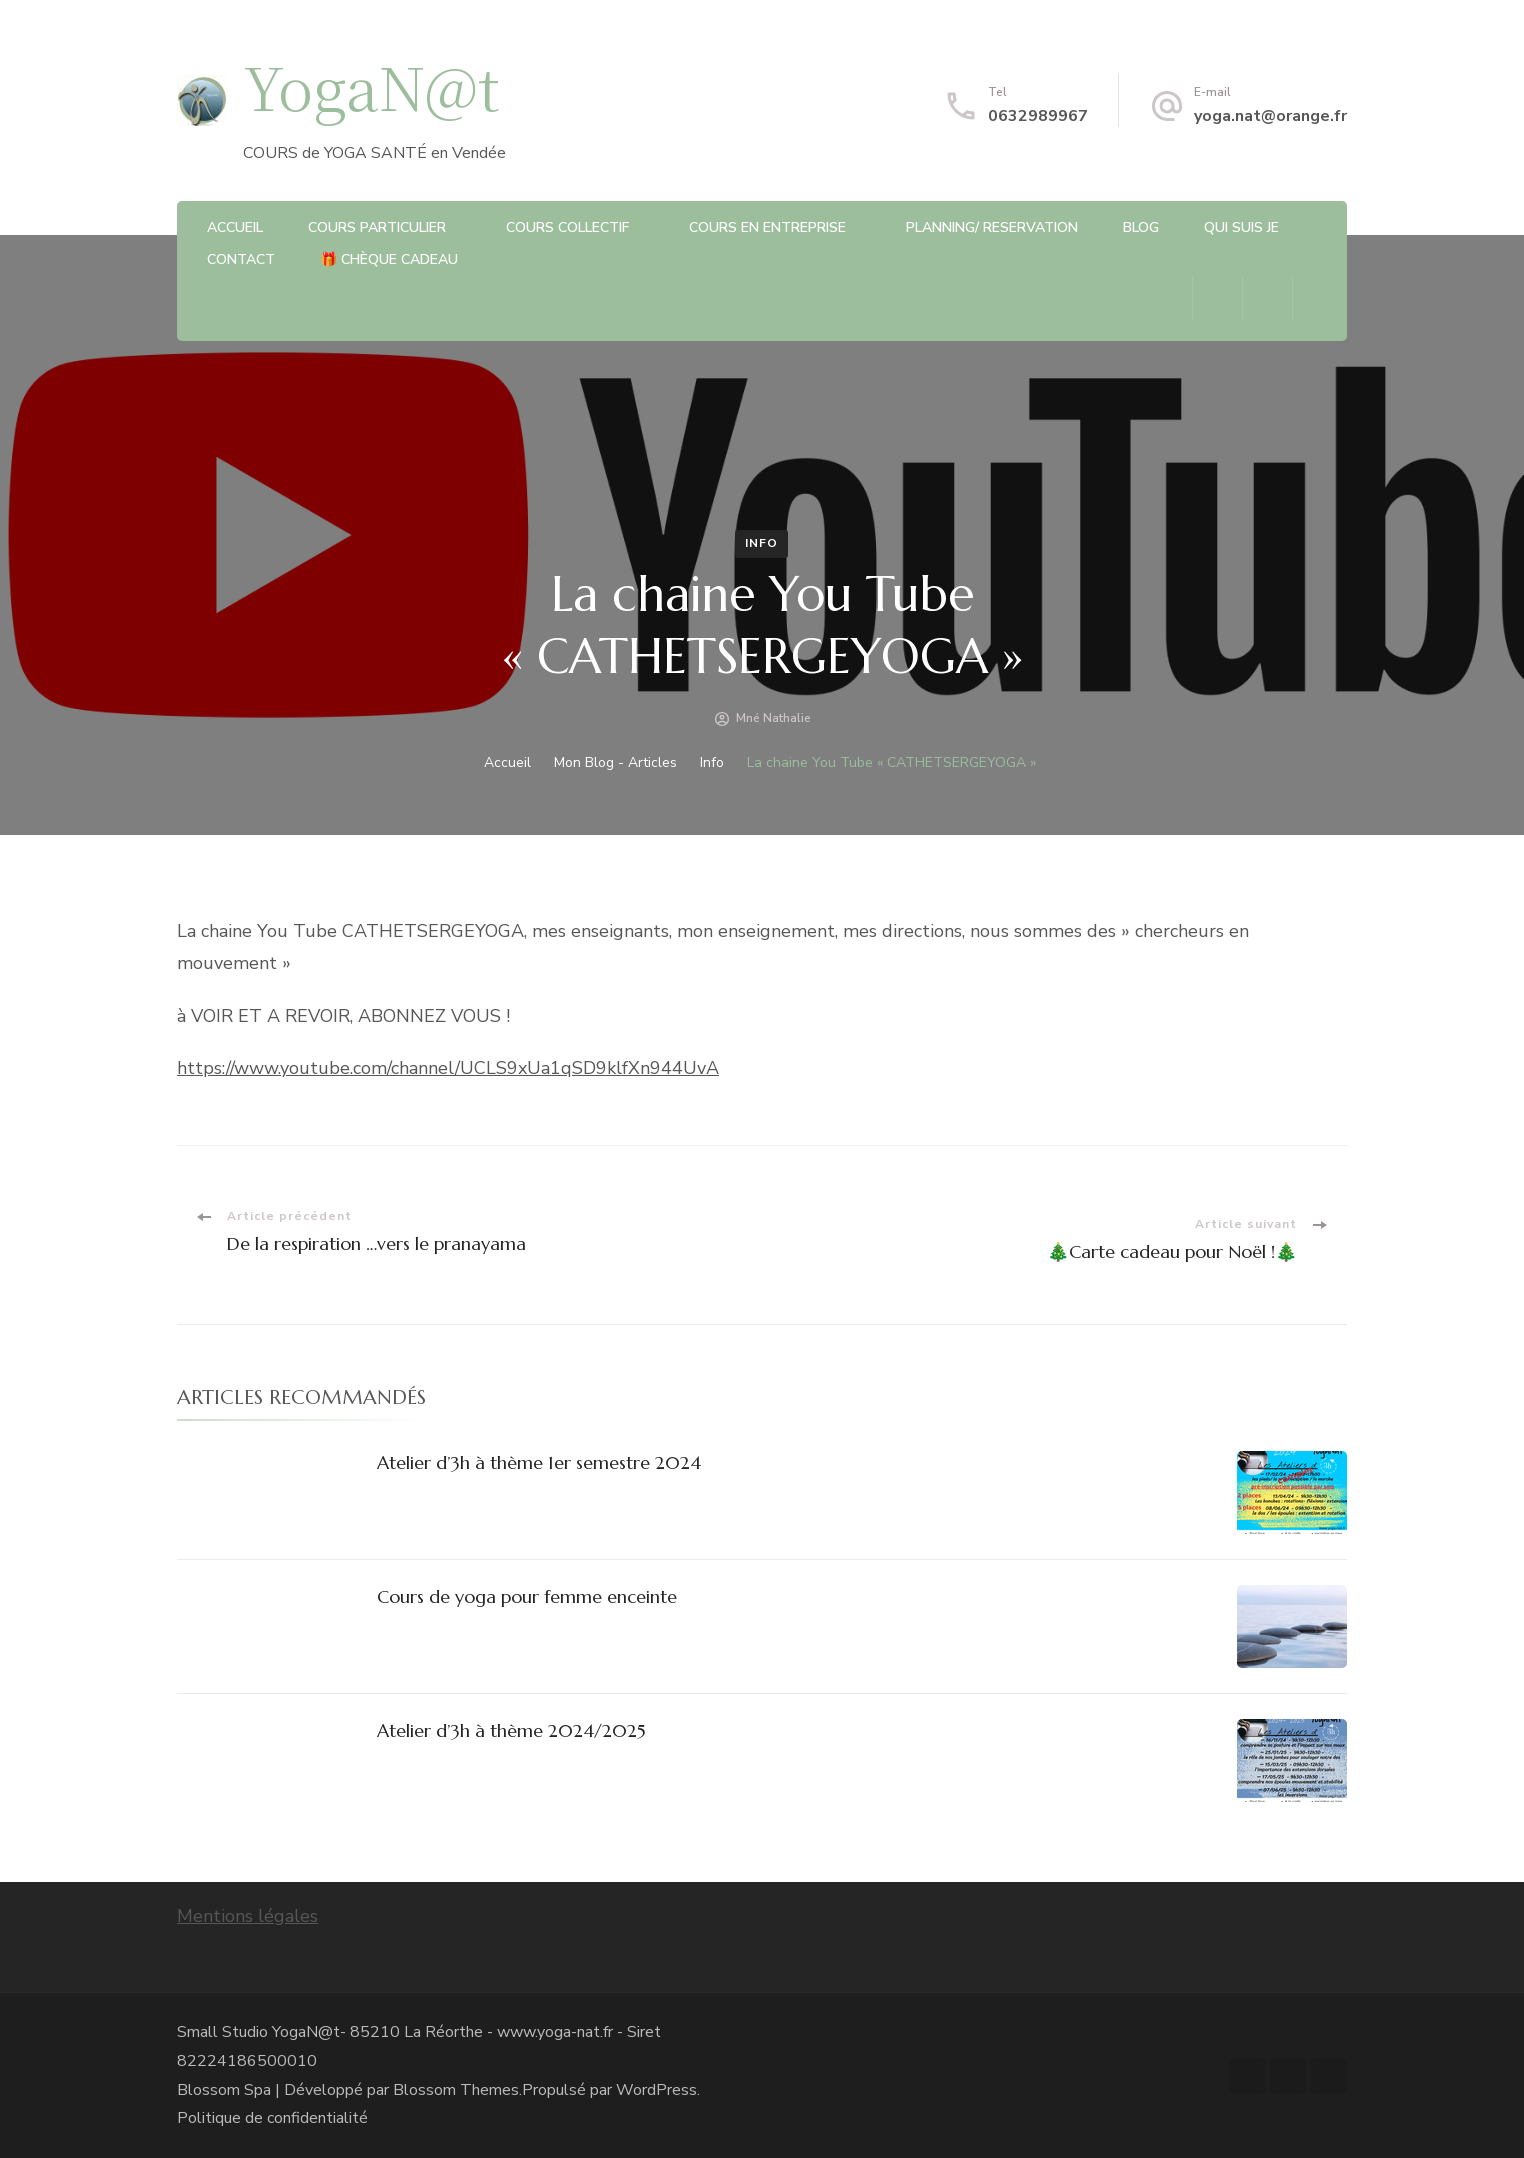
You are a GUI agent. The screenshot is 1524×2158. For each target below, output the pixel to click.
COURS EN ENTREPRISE (767, 227)
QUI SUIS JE (1241, 227)
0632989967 (1038, 116)
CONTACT (241, 259)
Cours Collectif (567, 227)
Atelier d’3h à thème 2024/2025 (511, 1730)
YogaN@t (371, 85)
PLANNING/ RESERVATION (992, 227)
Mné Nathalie (773, 718)
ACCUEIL (235, 227)
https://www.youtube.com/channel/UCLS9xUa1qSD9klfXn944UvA (448, 1068)
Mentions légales (247, 1916)
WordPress (656, 2090)
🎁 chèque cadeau (389, 259)
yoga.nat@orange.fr (1270, 116)
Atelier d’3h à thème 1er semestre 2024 (539, 1462)
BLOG (1141, 227)
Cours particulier (377, 227)
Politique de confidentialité (272, 2118)
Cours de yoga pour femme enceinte (527, 1596)
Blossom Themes (456, 2090)
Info (761, 543)
